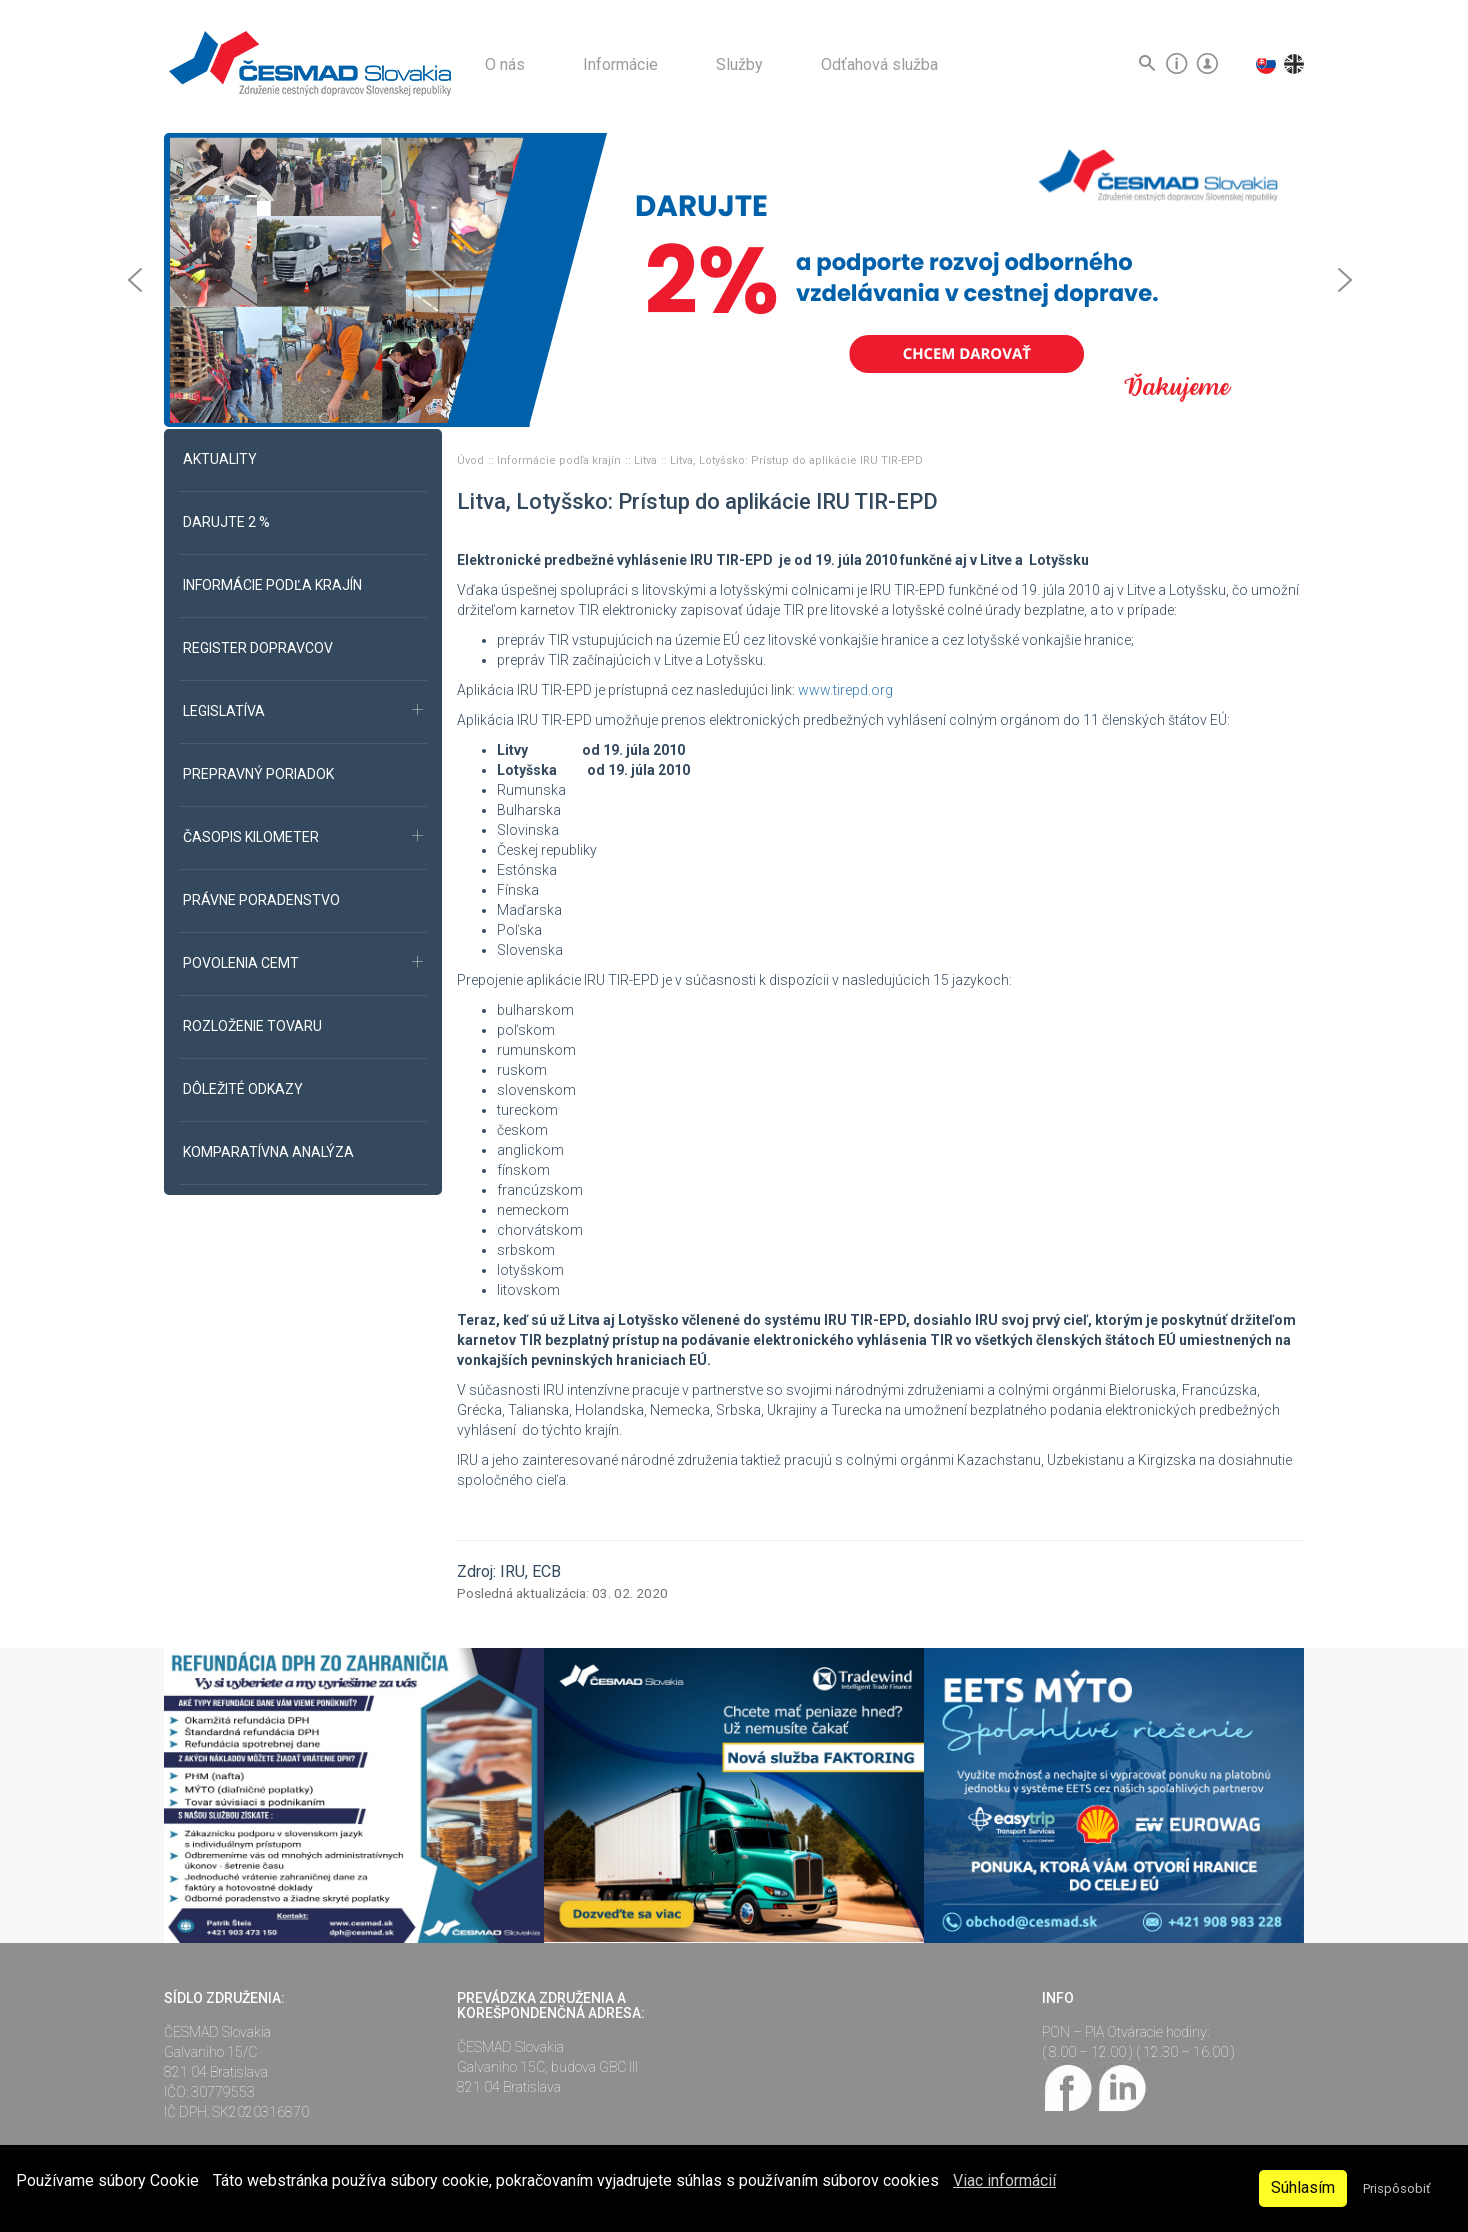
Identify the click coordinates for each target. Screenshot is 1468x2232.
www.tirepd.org (845, 690)
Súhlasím (1303, 2187)
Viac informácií (1004, 2180)
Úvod (472, 460)
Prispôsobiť (1396, 2188)
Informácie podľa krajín (560, 460)
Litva (647, 460)
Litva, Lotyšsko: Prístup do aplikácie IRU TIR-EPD (796, 460)
